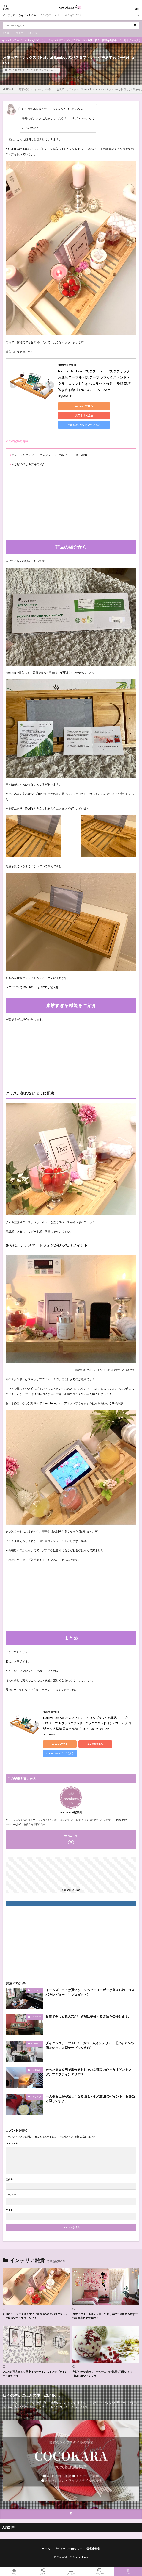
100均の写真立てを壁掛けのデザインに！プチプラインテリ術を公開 (35, 2373)
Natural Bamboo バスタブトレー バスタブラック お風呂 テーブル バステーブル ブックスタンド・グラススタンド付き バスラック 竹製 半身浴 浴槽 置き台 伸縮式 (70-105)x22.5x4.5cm (87, 1723)
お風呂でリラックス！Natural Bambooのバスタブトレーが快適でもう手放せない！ (35, 2315)
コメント (12, 2143)
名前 (9, 2179)
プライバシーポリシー (68, 2548)
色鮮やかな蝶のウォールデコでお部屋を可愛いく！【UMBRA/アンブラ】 (102, 2373)
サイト (9, 2210)
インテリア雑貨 (16, 70)
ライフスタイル (27, 15)
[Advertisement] (71, 501)
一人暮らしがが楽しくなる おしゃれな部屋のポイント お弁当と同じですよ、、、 (90, 2098)
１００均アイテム (72, 15)
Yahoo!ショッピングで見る (84, 424)
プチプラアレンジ (49, 15)
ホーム (46, 2548)
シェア (42, 2571)
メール (11, 2194)
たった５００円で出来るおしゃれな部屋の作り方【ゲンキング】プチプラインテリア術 (88, 2072)
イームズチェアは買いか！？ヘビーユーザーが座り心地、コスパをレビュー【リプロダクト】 (90, 1992)
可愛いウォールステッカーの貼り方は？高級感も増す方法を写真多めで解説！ (105, 2315)
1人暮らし (8, 33)
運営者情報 (93, 2548)
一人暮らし (36, 2070)
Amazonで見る (84, 406)
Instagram (99, 2571)
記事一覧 (24, 89)
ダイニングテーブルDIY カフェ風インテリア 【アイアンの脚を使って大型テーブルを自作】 (90, 2045)
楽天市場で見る (84, 415)
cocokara (82, 2557)
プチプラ (21, 33)
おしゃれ (32, 33)
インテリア (9, 15)
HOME (9, 89)
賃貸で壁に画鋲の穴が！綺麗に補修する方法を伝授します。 (88, 2016)
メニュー (71, 2571)
